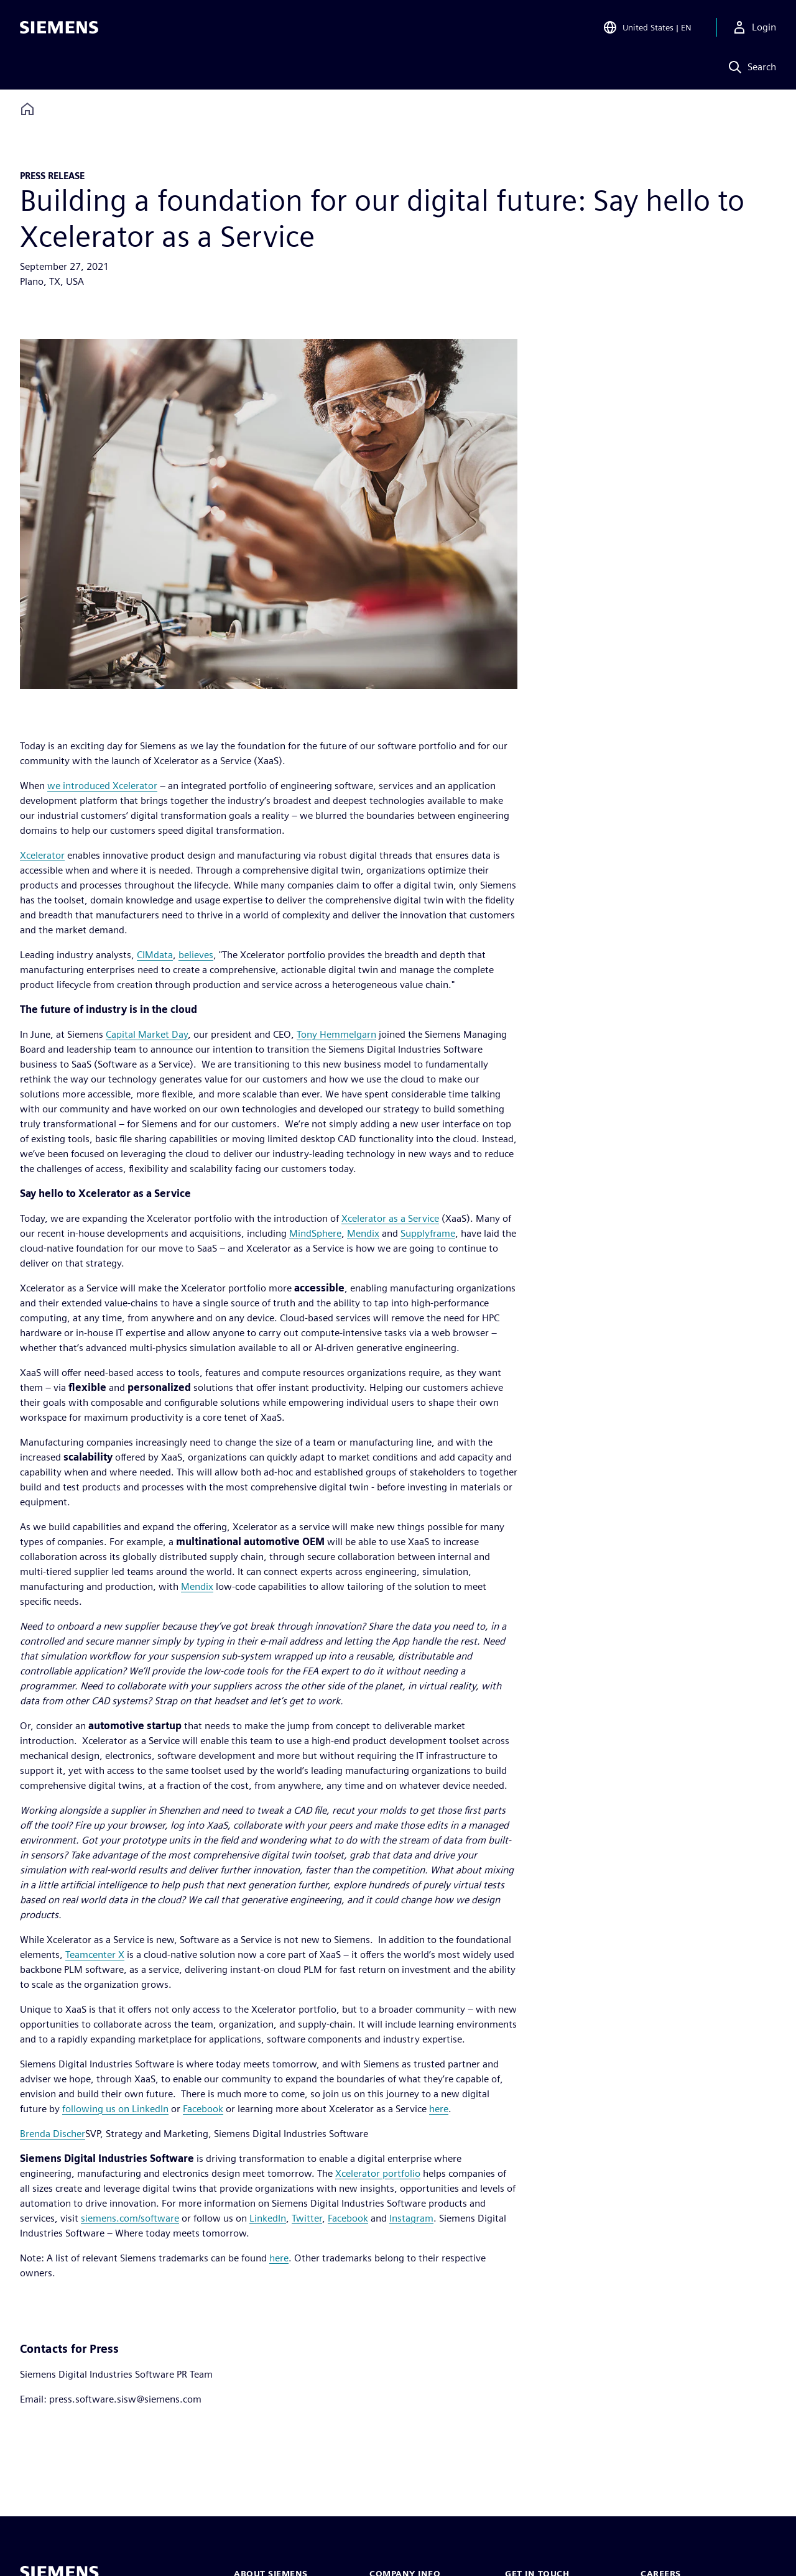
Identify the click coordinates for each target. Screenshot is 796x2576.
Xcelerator (42, 855)
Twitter (307, 2218)
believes (195, 955)
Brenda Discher (52, 2134)
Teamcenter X (94, 1954)
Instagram (411, 2218)
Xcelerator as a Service (390, 1218)
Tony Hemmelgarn (336, 1034)
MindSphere (315, 1233)
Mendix (363, 1233)
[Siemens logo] (59, 27)
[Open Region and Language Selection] (647, 27)
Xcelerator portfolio (377, 2173)
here (438, 2109)
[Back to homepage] (27, 109)
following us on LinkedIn (115, 2109)
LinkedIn (267, 2218)
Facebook (203, 2109)
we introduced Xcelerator (102, 786)
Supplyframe (427, 1233)
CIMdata (155, 955)
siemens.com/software (130, 2218)
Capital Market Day (147, 1034)
